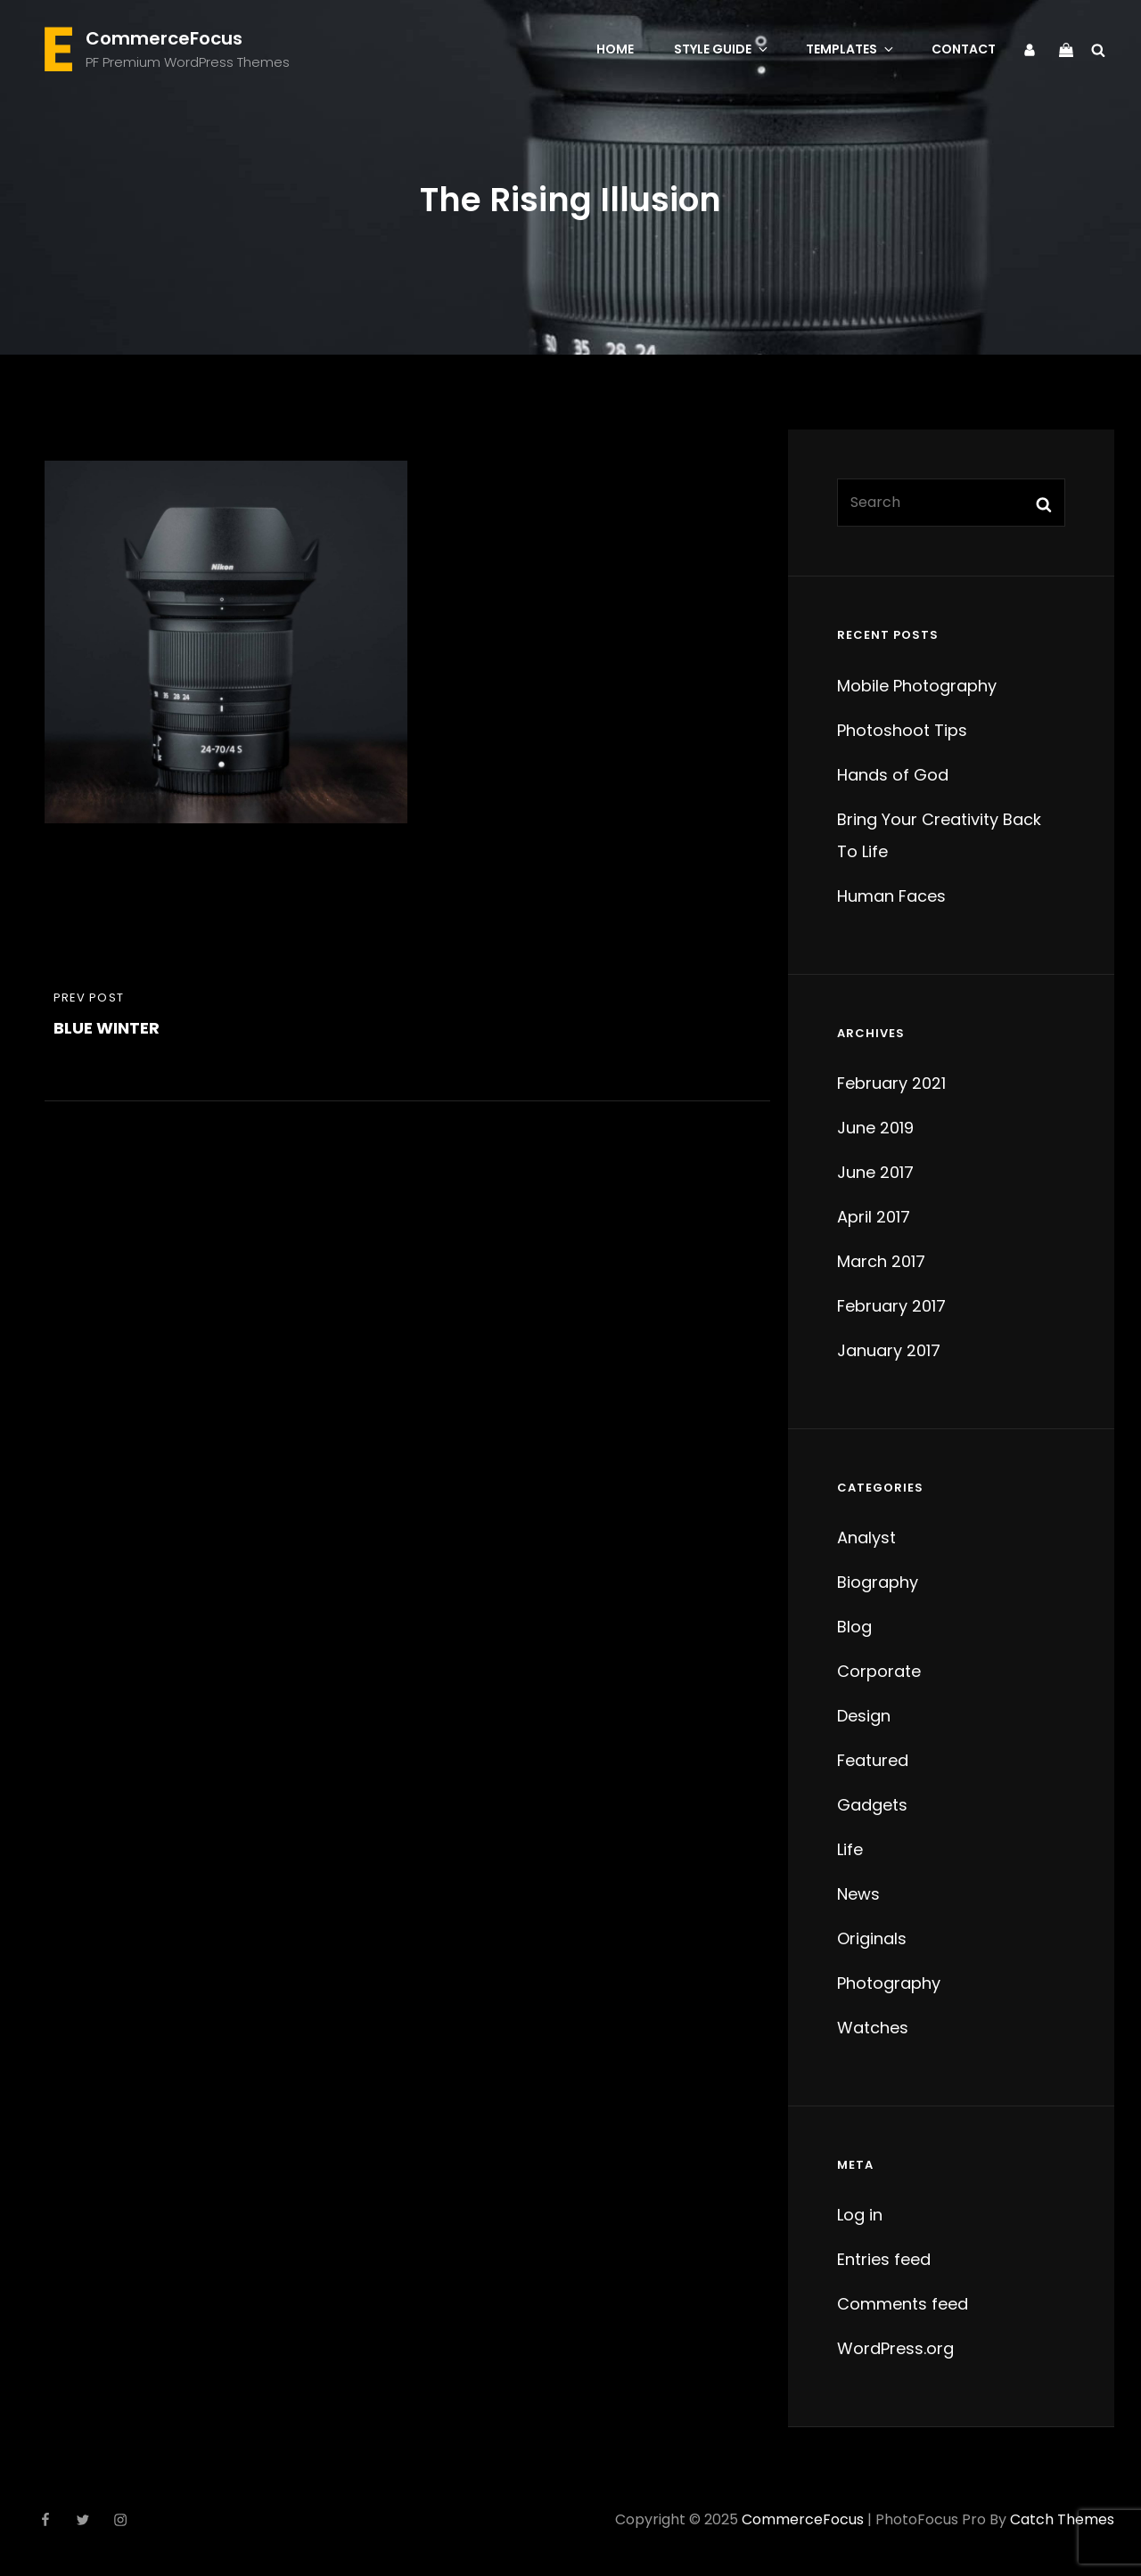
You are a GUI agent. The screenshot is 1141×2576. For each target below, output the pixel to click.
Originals (872, 1938)
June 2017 (875, 1172)
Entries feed (884, 2259)
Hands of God (892, 775)
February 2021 (891, 1083)
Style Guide (722, 49)
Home (615, 49)
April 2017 (873, 1217)
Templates (851, 49)
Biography (877, 1582)
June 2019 (875, 1127)
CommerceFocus (164, 38)
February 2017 (891, 1306)
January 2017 (888, 1350)
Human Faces (891, 896)
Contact (964, 49)
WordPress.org (895, 2348)
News (858, 1894)
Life (850, 1849)
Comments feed (902, 2304)
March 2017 (881, 1261)
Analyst (866, 1537)
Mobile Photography (917, 686)
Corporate (879, 1671)
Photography (888, 1983)
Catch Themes (1062, 2519)
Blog (854, 1626)
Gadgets (872, 1805)
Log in (859, 2215)
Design (864, 1716)
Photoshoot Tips (902, 730)
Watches (872, 2027)
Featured (872, 1760)
